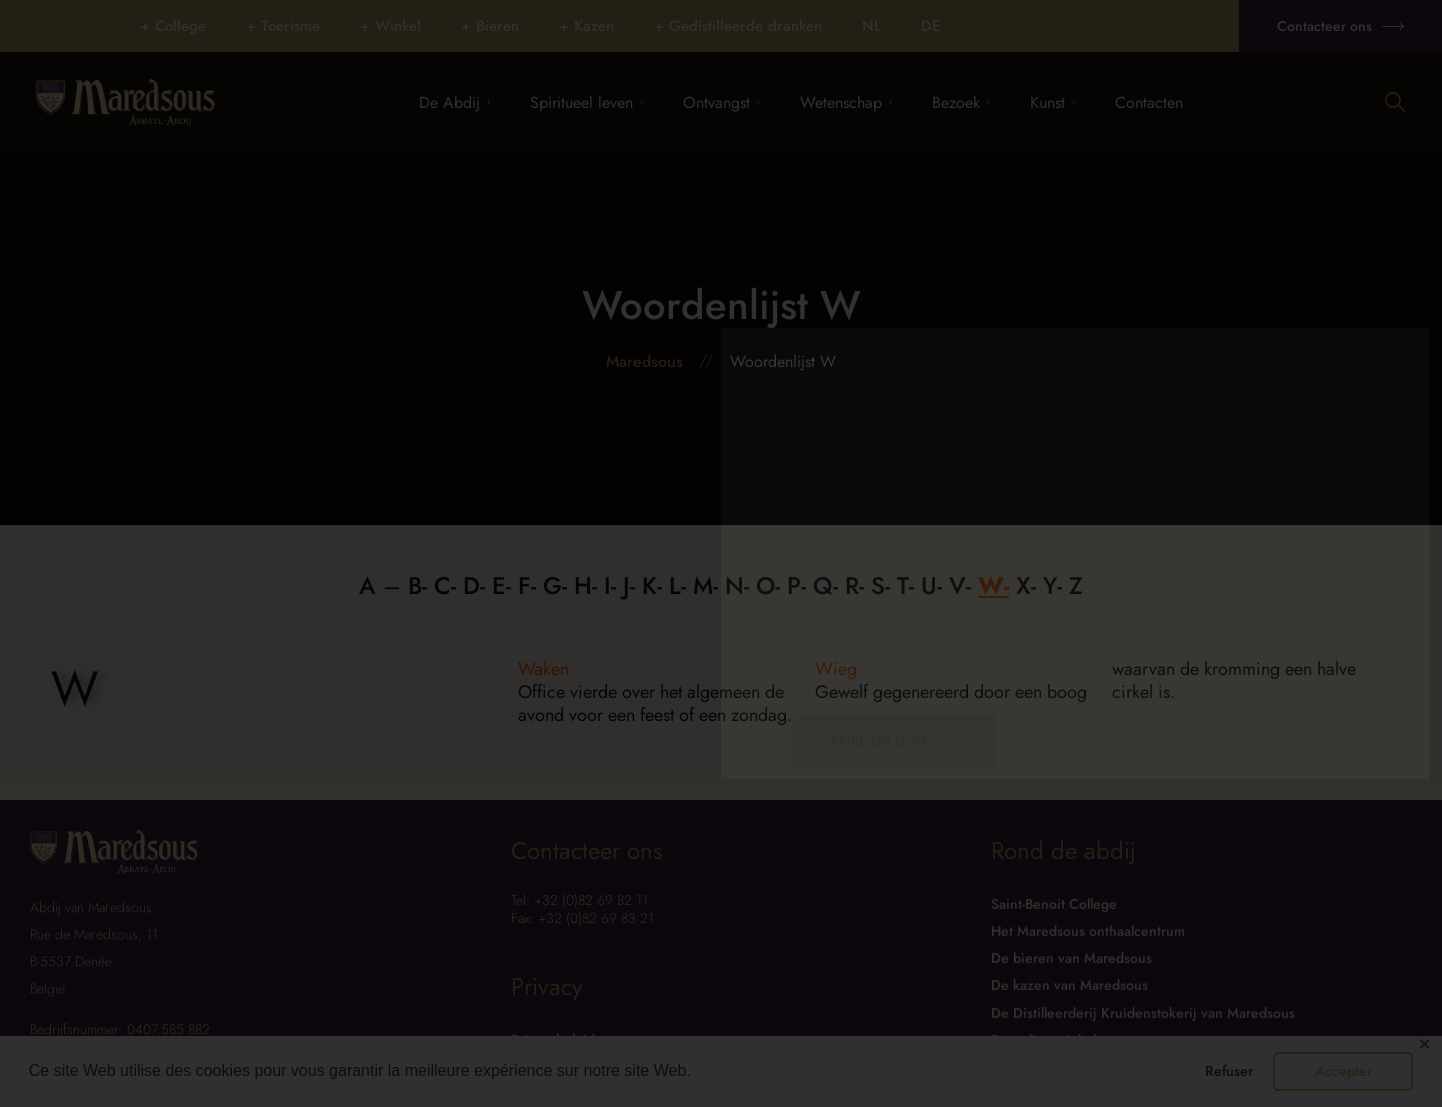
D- (474, 585)
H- (585, 585)
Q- (825, 585)
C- (445, 585)
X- (1026, 585)
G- (555, 585)
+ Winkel (390, 26)
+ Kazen (586, 26)
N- (737, 585)
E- (501, 585)
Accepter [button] (1343, 1071)
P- (796, 585)
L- (677, 585)
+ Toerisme (283, 26)
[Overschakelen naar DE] (931, 26)
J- (629, 585)
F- (527, 585)
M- (705, 585)
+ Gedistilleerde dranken (738, 26)
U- (931, 585)
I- (610, 585)
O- (768, 585)
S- (880, 585)
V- (960, 585)
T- (905, 585)
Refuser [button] (1229, 1071)
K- (652, 585)
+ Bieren (490, 26)
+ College (173, 26)
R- (854, 585)
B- (417, 585)
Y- (1052, 585)
